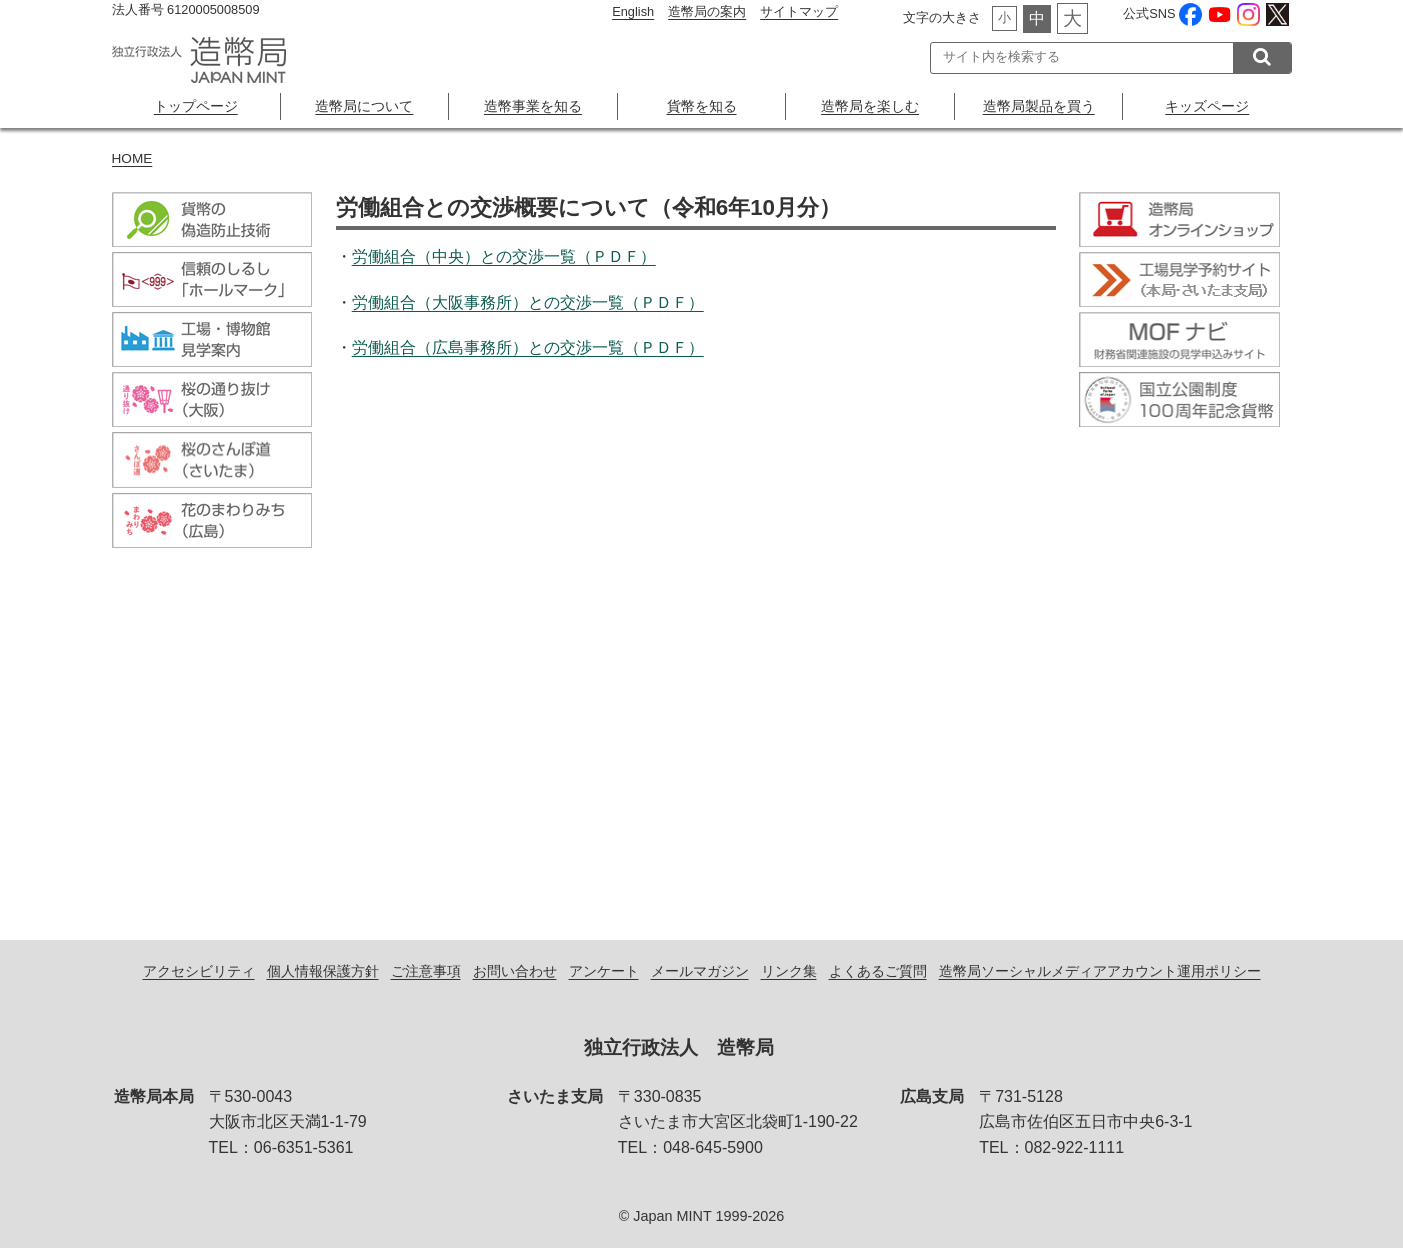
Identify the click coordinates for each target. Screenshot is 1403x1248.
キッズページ (1207, 106)
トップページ (196, 106)
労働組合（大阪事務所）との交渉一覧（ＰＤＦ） (528, 302)
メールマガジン (700, 971)
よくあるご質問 (878, 971)
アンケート (604, 971)
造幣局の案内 (707, 11)
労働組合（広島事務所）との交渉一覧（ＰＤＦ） (528, 347)
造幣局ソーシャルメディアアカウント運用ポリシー (1100, 971)
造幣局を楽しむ (870, 106)
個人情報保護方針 (323, 971)
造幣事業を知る (533, 106)
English (633, 11)
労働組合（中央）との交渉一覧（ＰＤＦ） (504, 256)
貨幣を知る (702, 106)
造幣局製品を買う (1039, 106)
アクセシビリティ (199, 971)
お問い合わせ (515, 971)
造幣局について (364, 106)
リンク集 (789, 971)
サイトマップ (799, 11)
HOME (132, 158)
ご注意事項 (426, 971)
